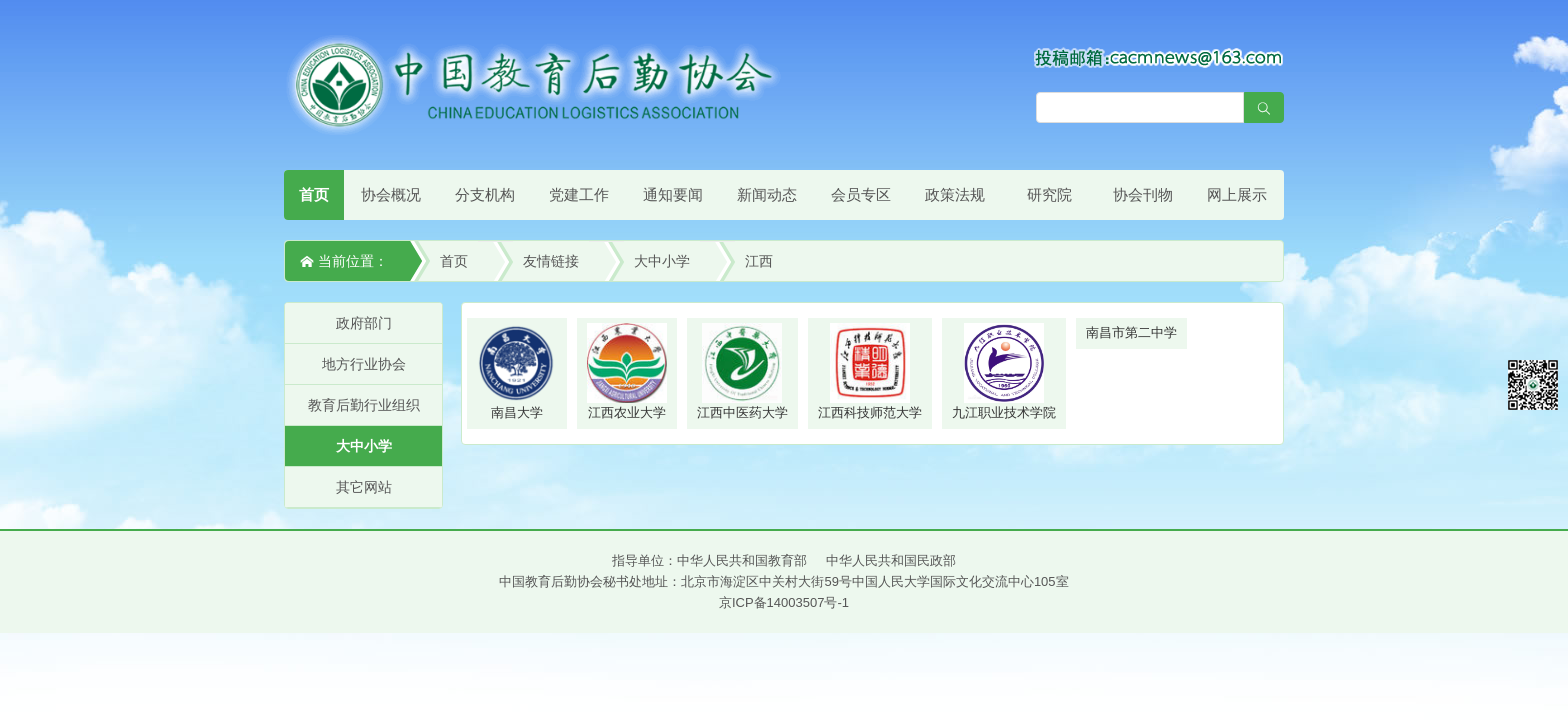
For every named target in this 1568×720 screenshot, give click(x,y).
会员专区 (861, 194)
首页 (314, 194)
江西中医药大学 (742, 371)
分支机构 (485, 194)
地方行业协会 (364, 364)
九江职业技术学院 (1004, 371)
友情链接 (551, 261)
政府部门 (364, 323)
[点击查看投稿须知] (1159, 57)
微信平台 (1533, 385)
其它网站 (364, 487)
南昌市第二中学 (1131, 332)
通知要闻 (673, 194)
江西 (759, 261)
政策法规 (955, 194)
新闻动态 (767, 194)
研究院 (1049, 194)
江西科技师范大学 (870, 371)
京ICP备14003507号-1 (784, 602)
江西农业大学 (627, 371)
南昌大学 (517, 371)
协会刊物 (1143, 194)
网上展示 (1237, 194)
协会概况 (391, 194)
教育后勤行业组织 (364, 405)
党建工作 (579, 194)
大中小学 (662, 261)
